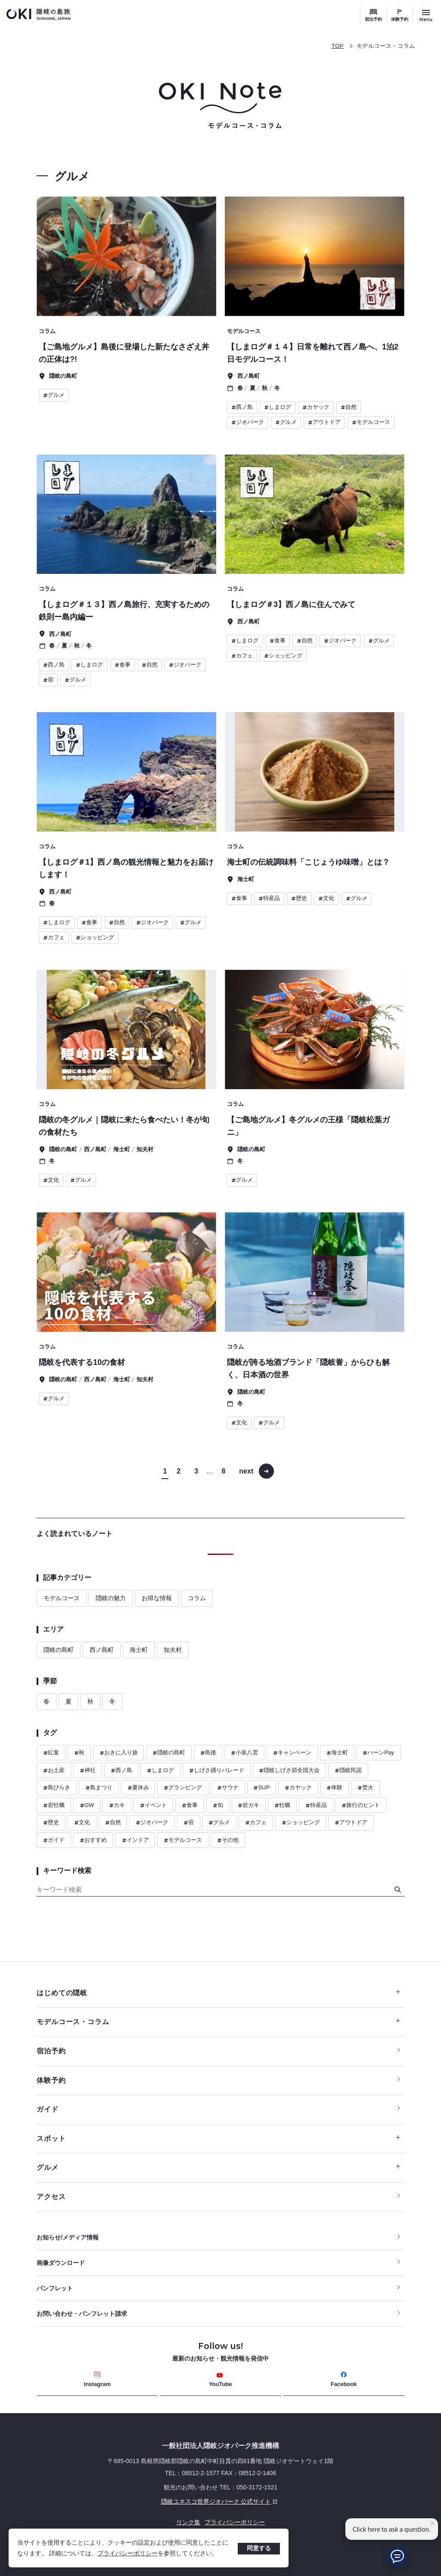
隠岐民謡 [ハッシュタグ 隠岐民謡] (348, 1770)
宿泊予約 (373, 19)
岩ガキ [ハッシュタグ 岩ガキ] (248, 1805)
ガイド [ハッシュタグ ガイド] (54, 1840)
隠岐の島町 (58, 1649)
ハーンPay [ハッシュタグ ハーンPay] (378, 1752)
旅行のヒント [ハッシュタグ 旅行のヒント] (361, 1805)
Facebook (344, 2379)
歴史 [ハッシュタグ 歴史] (51, 1822)
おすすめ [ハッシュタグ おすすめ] (93, 1840)
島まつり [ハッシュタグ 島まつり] (98, 1787)
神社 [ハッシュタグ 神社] (88, 1770)
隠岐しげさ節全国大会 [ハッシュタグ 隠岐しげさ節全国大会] (289, 1770)
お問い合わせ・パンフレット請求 (82, 2313)
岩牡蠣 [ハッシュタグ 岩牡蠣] (54, 1805)
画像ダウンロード (61, 2262)
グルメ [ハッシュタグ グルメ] (219, 1822)
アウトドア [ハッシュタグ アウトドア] (351, 1822)
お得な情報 (157, 1598)
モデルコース (61, 1598)
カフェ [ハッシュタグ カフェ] (256, 1822)
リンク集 (188, 2522)
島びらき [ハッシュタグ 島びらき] (56, 1787)
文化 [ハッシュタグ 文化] (82, 1822)
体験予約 (399, 19)
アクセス (51, 2196)
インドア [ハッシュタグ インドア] (135, 1840)
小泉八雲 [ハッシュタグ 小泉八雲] (244, 1752)
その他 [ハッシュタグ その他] (228, 1840)
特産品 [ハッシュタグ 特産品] (316, 1805)
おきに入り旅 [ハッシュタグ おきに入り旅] (118, 1752)
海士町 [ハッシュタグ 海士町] (337, 1752)
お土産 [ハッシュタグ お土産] (54, 1770)
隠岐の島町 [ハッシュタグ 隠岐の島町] (168, 1752)
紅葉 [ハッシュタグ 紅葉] (51, 1752)
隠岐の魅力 (111, 1598)
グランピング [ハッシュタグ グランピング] (183, 1787)
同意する (259, 2548)
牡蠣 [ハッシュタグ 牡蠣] (282, 1805)
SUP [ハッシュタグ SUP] (261, 1787)
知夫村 (173, 1649)
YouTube (220, 2379)
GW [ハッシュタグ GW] (87, 1805)
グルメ (218, 2167)
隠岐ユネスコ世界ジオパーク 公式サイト (158, 2501)
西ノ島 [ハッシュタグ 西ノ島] (121, 1770)
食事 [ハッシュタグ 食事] (190, 1805)
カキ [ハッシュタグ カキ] (117, 1805)
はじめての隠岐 (218, 1993)
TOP (338, 46)
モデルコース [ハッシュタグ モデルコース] (183, 1840)
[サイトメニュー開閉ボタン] (426, 15)
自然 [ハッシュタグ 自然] (113, 1822)
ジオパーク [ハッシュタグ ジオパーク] (152, 1822)
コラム (197, 1598)
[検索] (397, 1889)
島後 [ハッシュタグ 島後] (208, 1752)
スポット (218, 2138)
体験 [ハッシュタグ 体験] (334, 1787)
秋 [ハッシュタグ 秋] (79, 1752)
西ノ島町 (102, 1649)
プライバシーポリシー (127, 2553)
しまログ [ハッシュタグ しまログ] (160, 1770)
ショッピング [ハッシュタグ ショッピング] (301, 1822)
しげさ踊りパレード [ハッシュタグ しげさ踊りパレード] (216, 1770)
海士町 (139, 1649)
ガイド (47, 2109)
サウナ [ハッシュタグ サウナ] (228, 1787)
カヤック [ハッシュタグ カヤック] (298, 1787)
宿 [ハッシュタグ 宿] (188, 1822)
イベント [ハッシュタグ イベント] (153, 1805)
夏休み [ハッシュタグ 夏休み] (138, 1787)
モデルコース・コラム (386, 46)
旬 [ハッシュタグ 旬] (218, 1805)
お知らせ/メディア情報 (68, 2237)
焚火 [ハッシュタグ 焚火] (365, 1787)
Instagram (97, 2379)
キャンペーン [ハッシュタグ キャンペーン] (292, 1752)
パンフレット (55, 2288)
